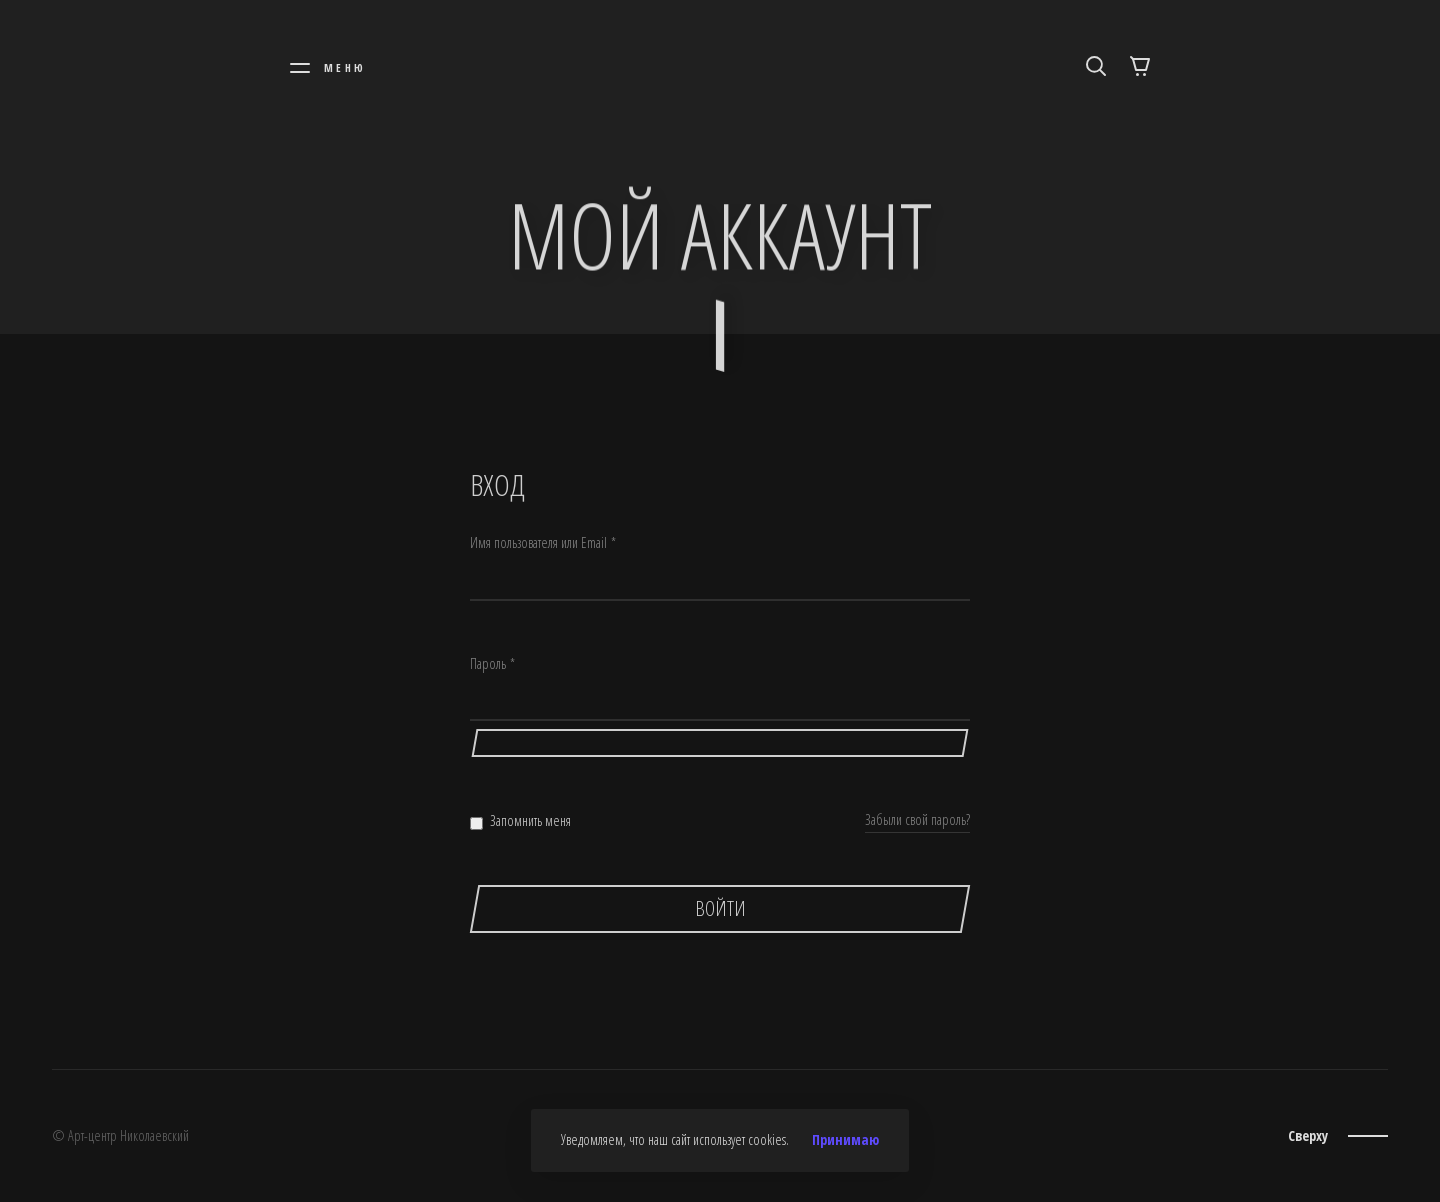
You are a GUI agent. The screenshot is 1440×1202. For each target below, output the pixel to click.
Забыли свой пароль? (917, 819)
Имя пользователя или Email (543, 543)
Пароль (492, 664)
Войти (720, 908)
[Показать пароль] (720, 743)
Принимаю (845, 1140)
